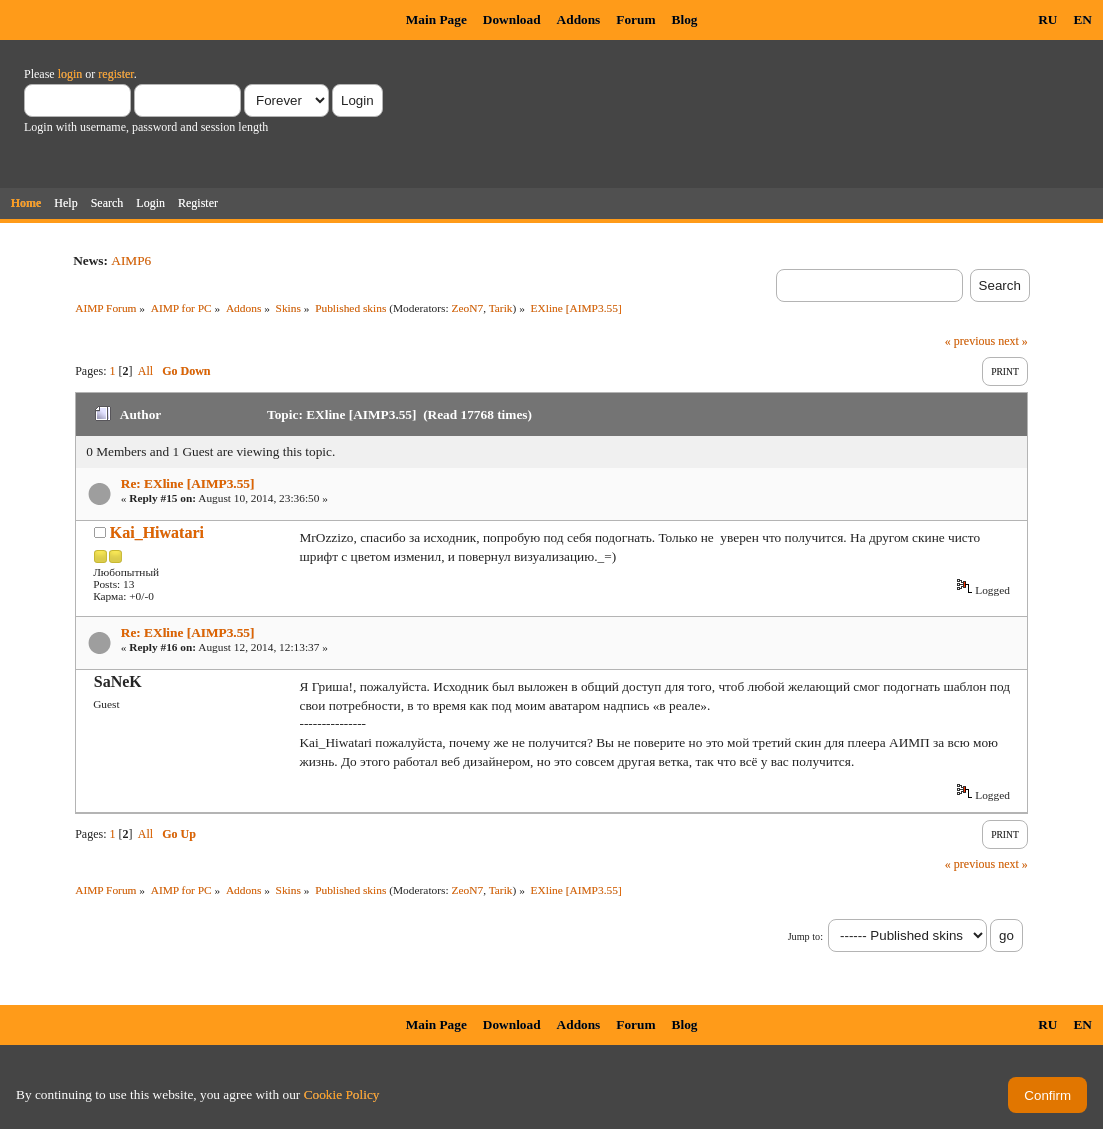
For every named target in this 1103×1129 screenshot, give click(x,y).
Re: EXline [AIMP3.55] (188, 483)
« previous (970, 341)
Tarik (501, 308)
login (70, 74)
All (145, 371)
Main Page (436, 19)
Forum (635, 19)
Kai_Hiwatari (157, 532)
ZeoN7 (468, 308)
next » (1013, 341)
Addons (579, 19)
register (115, 74)
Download (512, 19)
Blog (685, 19)
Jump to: (805, 936)
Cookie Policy (342, 1094)
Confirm (1047, 1095)
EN (1082, 19)
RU (1047, 19)
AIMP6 (131, 260)
